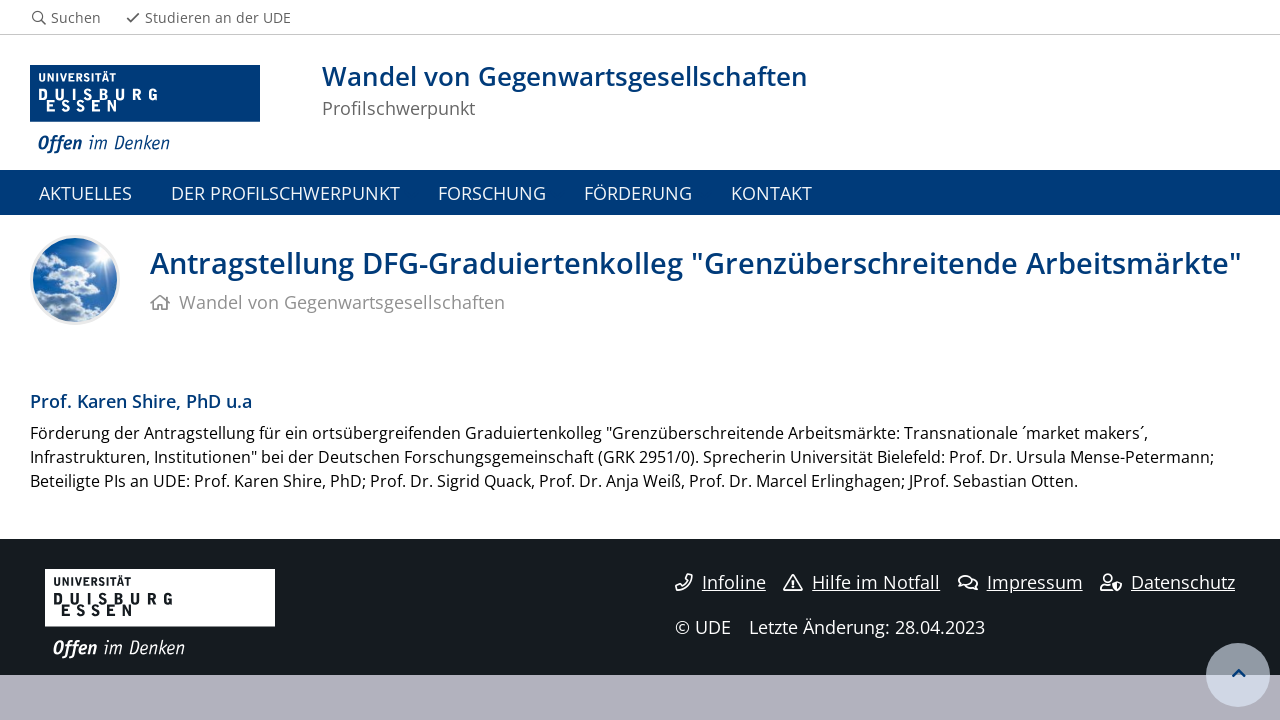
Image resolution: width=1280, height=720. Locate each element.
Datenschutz (1167, 582)
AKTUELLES (85, 192)
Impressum (1020, 582)
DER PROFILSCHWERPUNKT (285, 192)
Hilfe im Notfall (861, 582)
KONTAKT (771, 192)
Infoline (720, 582)
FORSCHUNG (492, 192)
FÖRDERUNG (638, 192)
